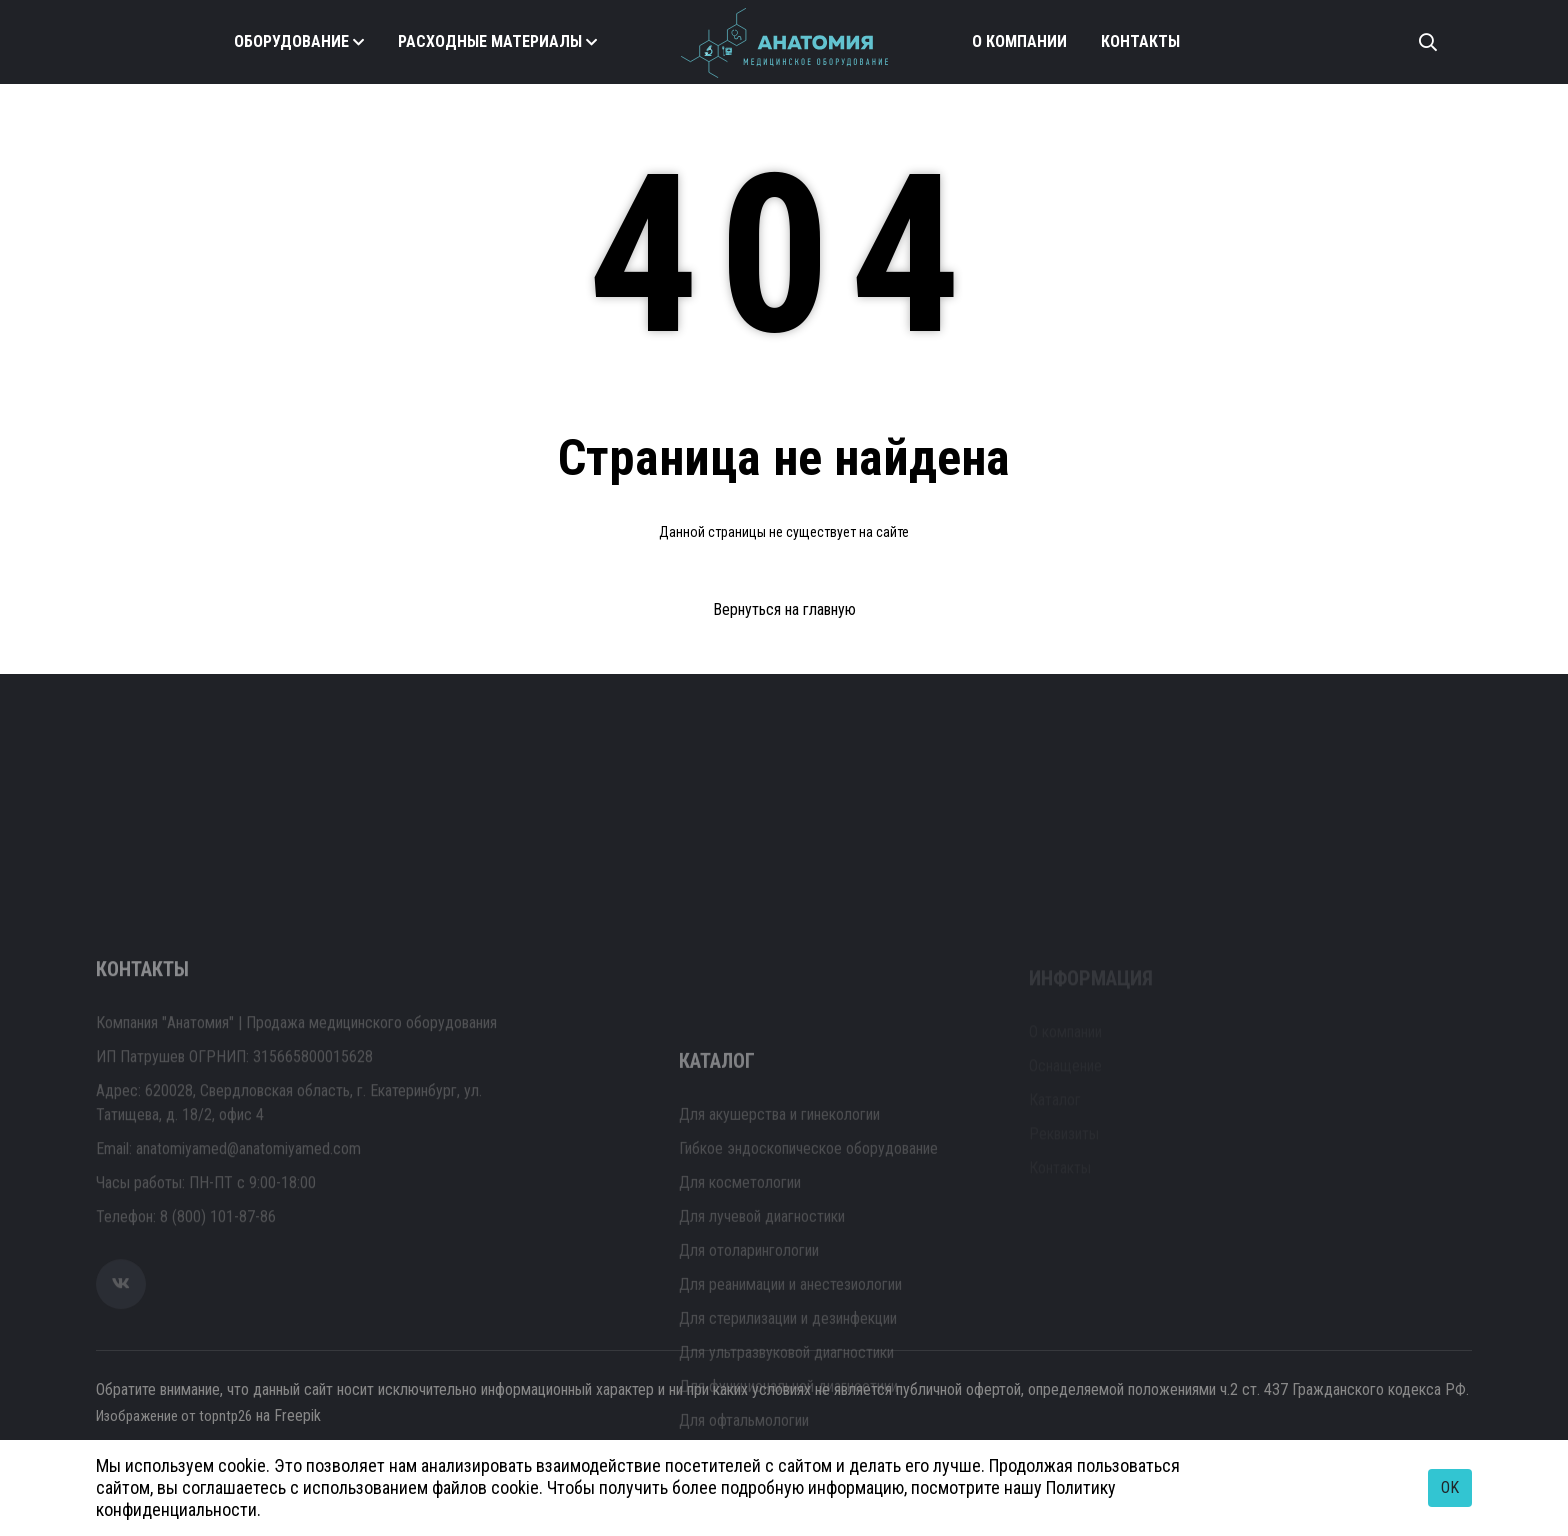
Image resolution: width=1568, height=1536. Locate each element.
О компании (1019, 41)
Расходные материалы (490, 41)
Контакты (1140, 41)
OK (1450, 1487)
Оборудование (291, 41)
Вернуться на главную (784, 609)
